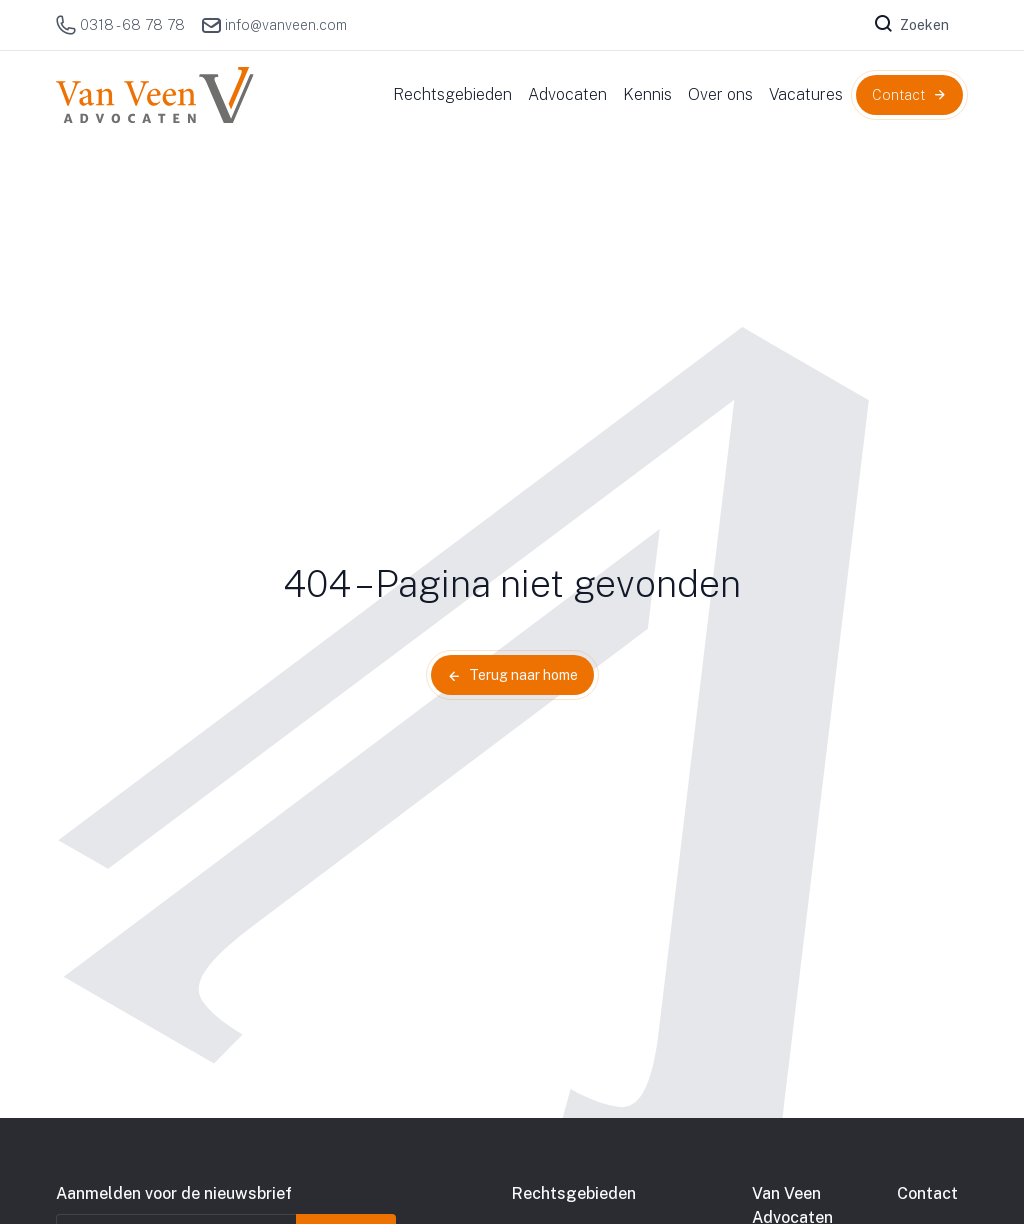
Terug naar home (523, 675)
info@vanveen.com (274, 25)
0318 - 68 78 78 (120, 25)
